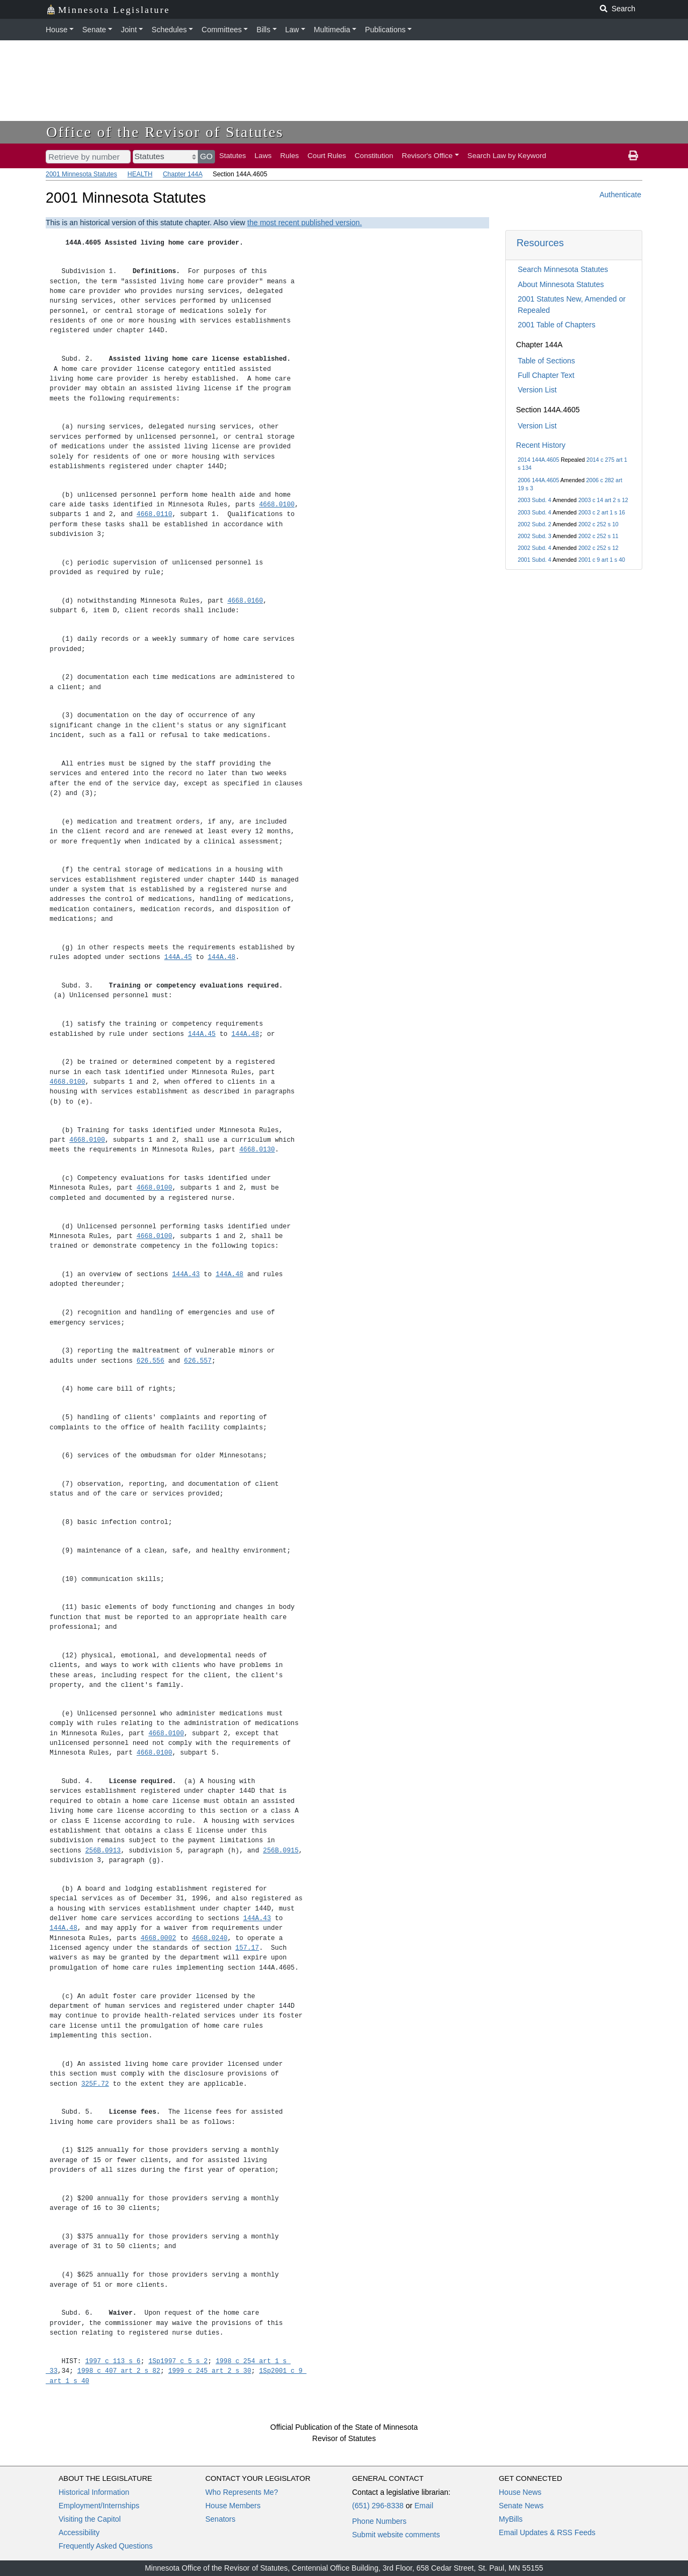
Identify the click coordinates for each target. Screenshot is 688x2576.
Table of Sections (546, 360)
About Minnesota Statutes (561, 284)
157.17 (247, 1947)
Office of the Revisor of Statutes (165, 132)
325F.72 (95, 2083)
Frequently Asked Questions (106, 2546)
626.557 (197, 1360)
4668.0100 (277, 504)
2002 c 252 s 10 (598, 524)
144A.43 (185, 1274)
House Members (233, 2505)
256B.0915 (280, 1850)
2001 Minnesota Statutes (81, 174)
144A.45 (178, 957)
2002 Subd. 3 (534, 536)
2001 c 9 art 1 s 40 (601, 559)
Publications (385, 29)
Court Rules (326, 156)
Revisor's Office (427, 156)
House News (520, 2492)
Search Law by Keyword (507, 156)
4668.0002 (158, 1938)
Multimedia (332, 29)
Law (292, 29)
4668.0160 (245, 600)
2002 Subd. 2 (534, 524)
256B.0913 (103, 1850)
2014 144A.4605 (538, 459)
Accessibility (79, 2532)
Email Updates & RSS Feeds (547, 2532)
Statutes (232, 156)
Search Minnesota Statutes (563, 269)
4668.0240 (209, 1938)
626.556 (150, 1360)
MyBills (510, 2519)
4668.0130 (257, 1149)
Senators (220, 2519)
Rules (289, 156)
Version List (537, 389)
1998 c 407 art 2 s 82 (118, 2370)
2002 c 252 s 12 (598, 548)
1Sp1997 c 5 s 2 (177, 2361)
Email (423, 2505)
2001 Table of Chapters (557, 324)
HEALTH (139, 174)
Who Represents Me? (241, 2492)
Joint (129, 29)
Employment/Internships (99, 2505)
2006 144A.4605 (538, 480)
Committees (222, 29)
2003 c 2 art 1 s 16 (601, 512)
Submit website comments (396, 2534)
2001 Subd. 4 (534, 559)
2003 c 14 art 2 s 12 (603, 500)
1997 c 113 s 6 (113, 2361)
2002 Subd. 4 (534, 548)
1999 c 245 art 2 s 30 (209, 2370)
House (56, 29)
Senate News (521, 2505)
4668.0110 (154, 514)
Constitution (374, 156)
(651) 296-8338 (378, 2505)
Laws (263, 156)
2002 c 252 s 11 (598, 536)
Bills (263, 29)
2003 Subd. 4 (534, 500)
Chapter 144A (182, 174)
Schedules (169, 29)
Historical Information (94, 2492)
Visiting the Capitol (90, 2519)
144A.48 (221, 957)
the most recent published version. (304, 222)
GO (206, 156)
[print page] (633, 156)
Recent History (540, 445)
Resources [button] (540, 242)
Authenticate (620, 194)
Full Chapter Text (546, 375)
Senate (94, 29)
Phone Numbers (379, 2521)
